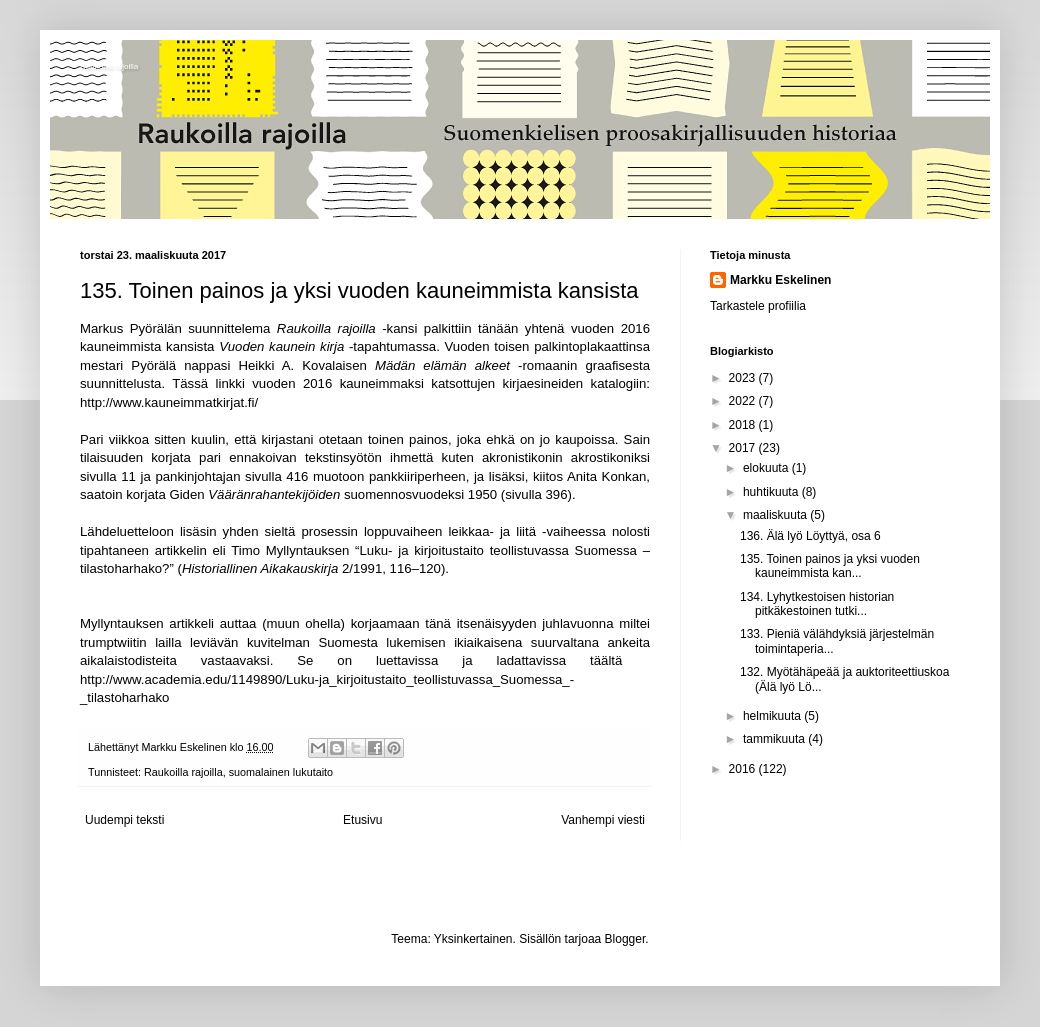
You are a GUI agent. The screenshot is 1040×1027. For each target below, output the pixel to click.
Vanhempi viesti (603, 820)
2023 (744, 378)
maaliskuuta (776, 515)
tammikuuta (775, 739)
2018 (744, 425)
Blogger (625, 939)
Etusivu (362, 820)
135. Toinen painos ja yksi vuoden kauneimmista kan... (830, 566)
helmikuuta (773, 716)
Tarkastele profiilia (758, 306)
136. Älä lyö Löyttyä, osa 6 (810, 536)
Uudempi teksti (124, 820)
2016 (744, 769)
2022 (744, 401)
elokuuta (767, 468)
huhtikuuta (772, 492)
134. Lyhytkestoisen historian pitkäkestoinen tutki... (817, 604)
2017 (744, 448)
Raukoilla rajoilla (109, 66)
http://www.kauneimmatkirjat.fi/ (169, 402)
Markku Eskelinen (780, 280)
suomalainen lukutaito (281, 772)
